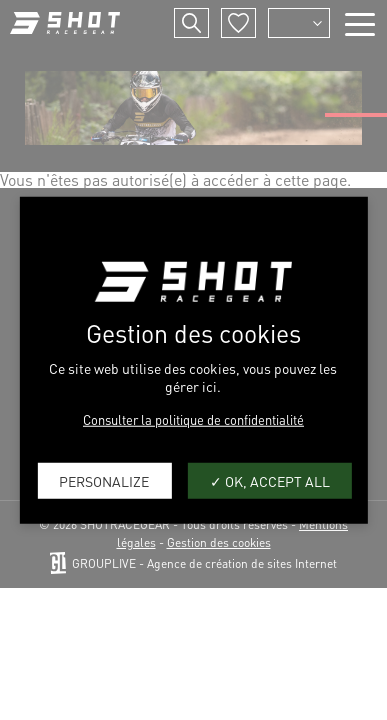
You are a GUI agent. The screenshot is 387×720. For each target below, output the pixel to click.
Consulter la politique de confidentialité (193, 419)
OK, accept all (270, 480)
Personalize (104, 480)
